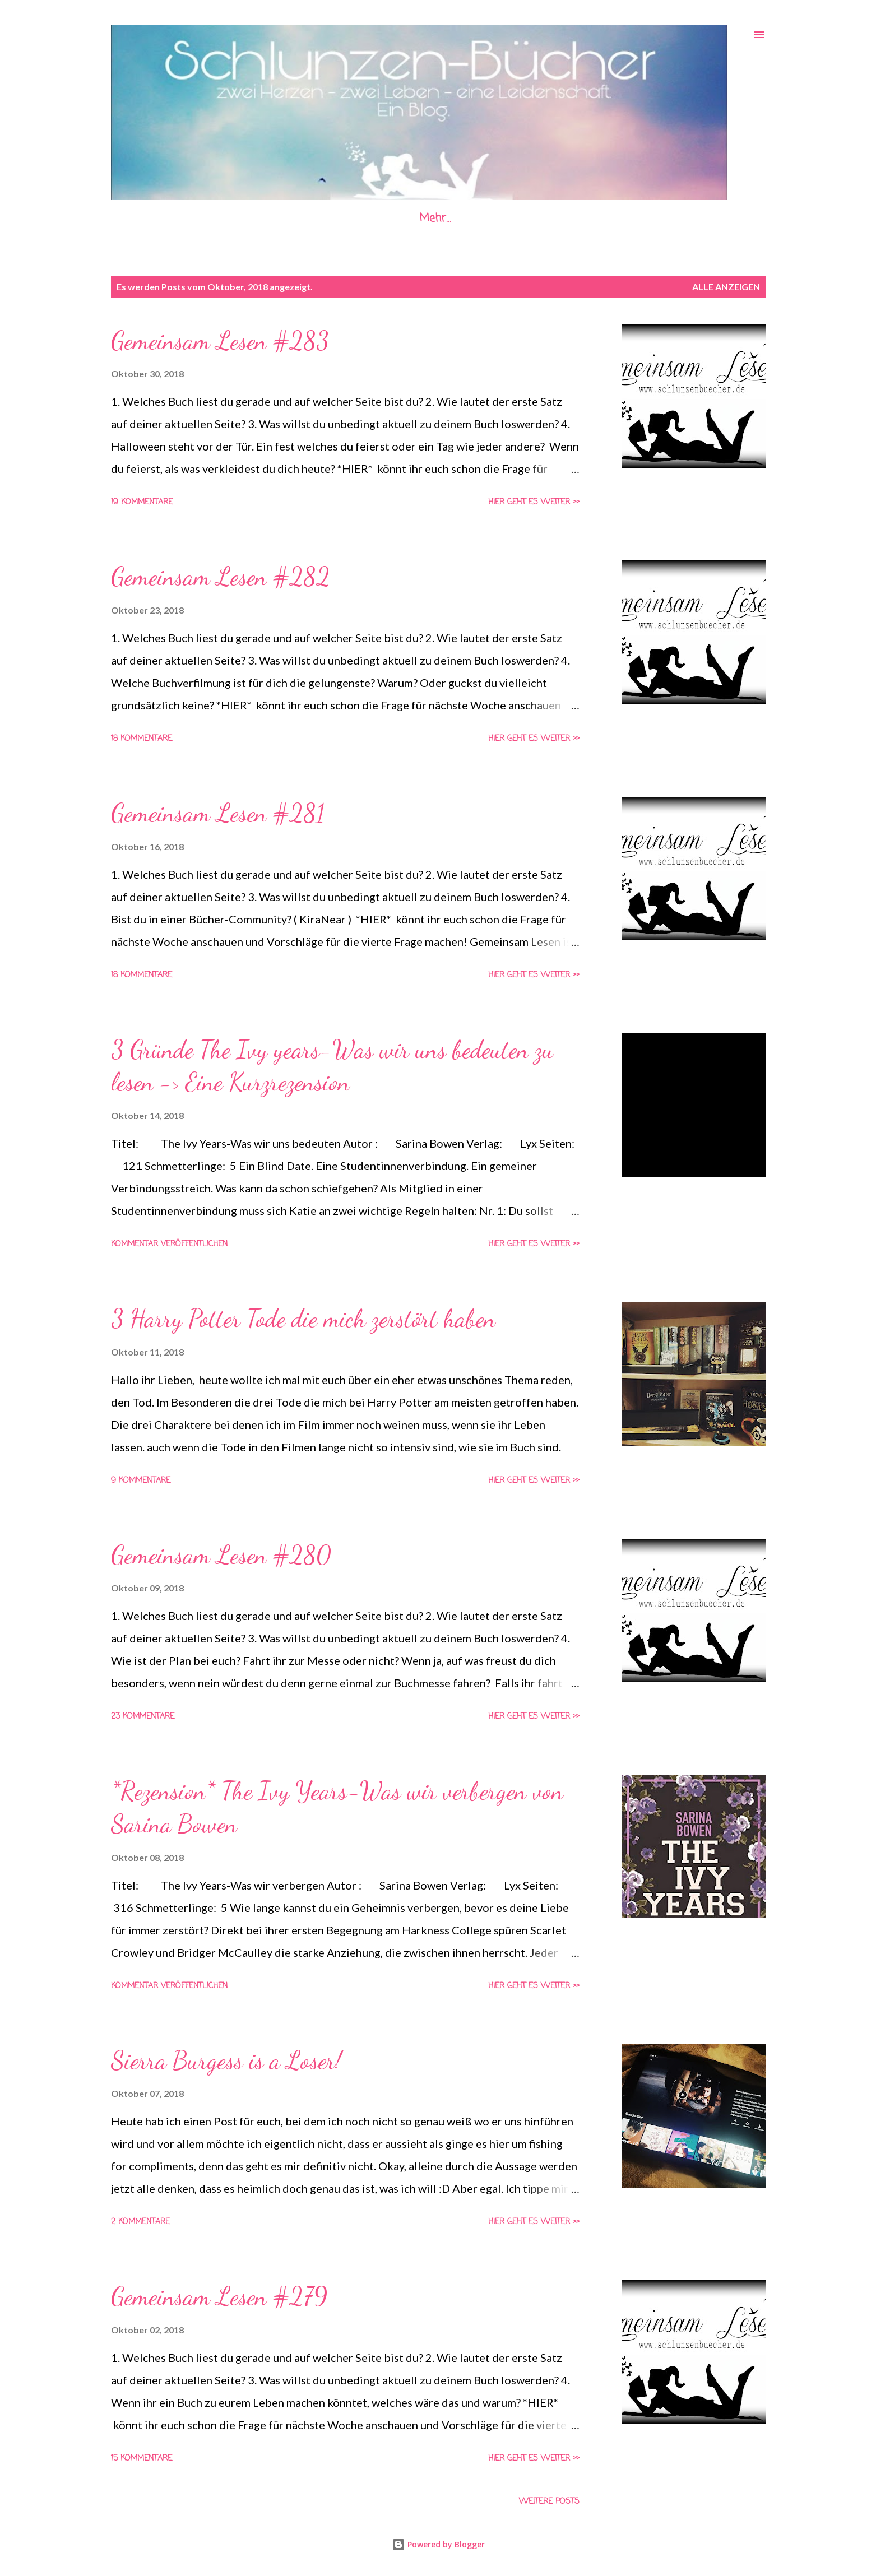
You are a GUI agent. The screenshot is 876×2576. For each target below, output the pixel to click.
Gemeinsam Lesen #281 (218, 813)
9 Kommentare (140, 1481)
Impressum (408, 218)
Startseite (193, 218)
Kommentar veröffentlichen (169, 1244)
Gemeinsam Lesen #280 (221, 1555)
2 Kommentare (140, 2222)
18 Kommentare (141, 739)
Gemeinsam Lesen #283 (220, 340)
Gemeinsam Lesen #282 (220, 576)
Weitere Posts (549, 2502)
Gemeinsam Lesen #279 (219, 2296)
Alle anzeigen (726, 286)
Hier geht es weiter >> (534, 502)
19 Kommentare (142, 502)
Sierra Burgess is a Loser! (226, 2060)
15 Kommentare (141, 2458)
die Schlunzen (650, 218)
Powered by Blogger (438, 2544)
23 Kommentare (142, 1717)
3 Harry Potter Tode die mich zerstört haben (303, 1318)
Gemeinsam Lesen (299, 218)
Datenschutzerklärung (526, 218)
